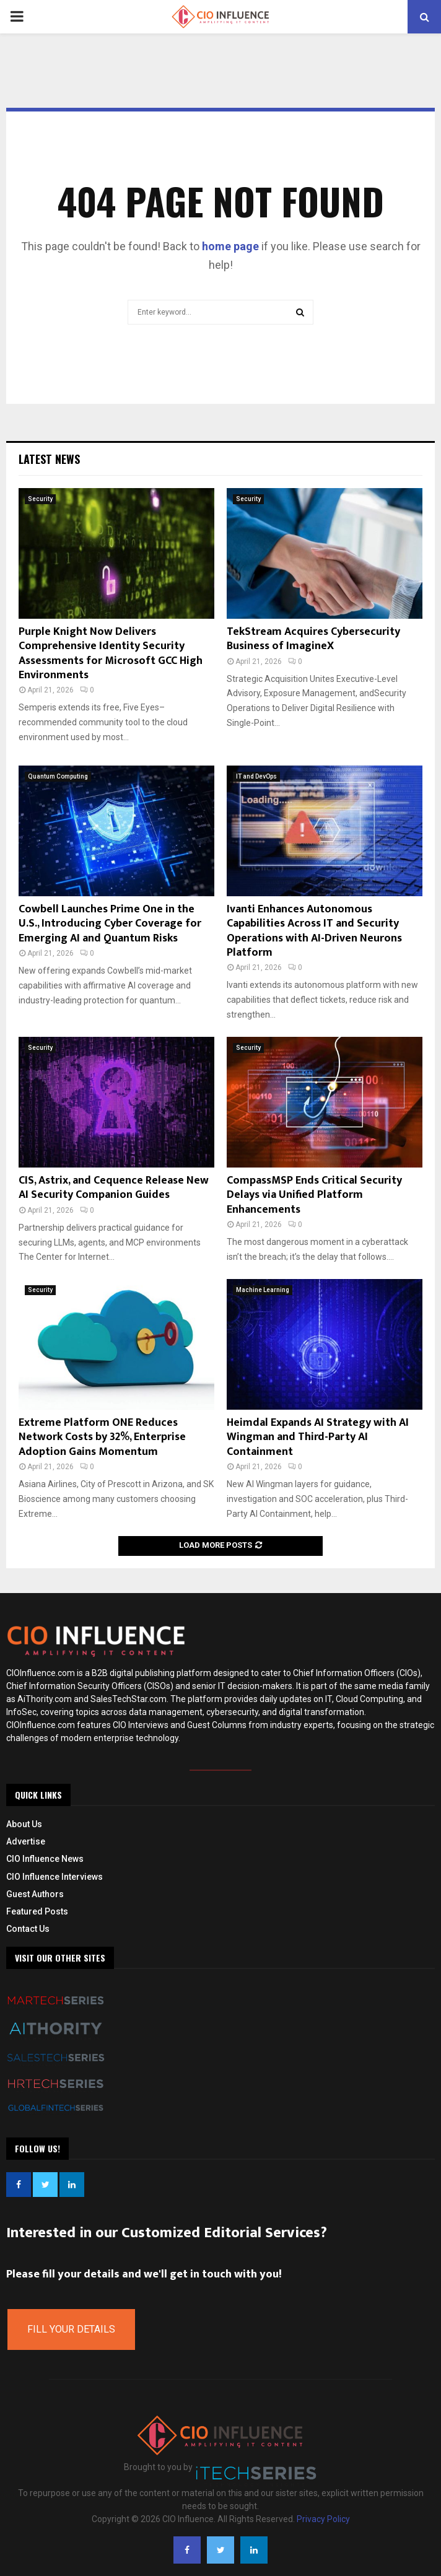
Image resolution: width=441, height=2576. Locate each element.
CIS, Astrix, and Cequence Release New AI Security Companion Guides (114, 1187)
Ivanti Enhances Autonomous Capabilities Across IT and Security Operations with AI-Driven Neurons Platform (314, 931)
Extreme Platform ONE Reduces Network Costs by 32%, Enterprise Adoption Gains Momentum (102, 1437)
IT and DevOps (256, 776)
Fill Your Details (71, 2329)
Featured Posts (37, 1911)
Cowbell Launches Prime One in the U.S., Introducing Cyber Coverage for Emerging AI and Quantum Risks (110, 924)
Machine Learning (262, 1289)
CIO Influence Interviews (54, 1877)
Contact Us (28, 1929)
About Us (24, 1824)
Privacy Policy (323, 2519)
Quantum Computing (58, 776)
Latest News (49, 459)
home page (230, 246)
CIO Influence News (45, 1859)
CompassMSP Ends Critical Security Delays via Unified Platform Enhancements (314, 1195)
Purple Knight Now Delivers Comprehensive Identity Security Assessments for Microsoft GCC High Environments (111, 653)
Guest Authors (35, 1894)
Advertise (25, 1841)
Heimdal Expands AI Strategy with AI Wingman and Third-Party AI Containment (318, 1437)
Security (40, 499)
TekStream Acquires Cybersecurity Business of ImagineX (313, 638)
